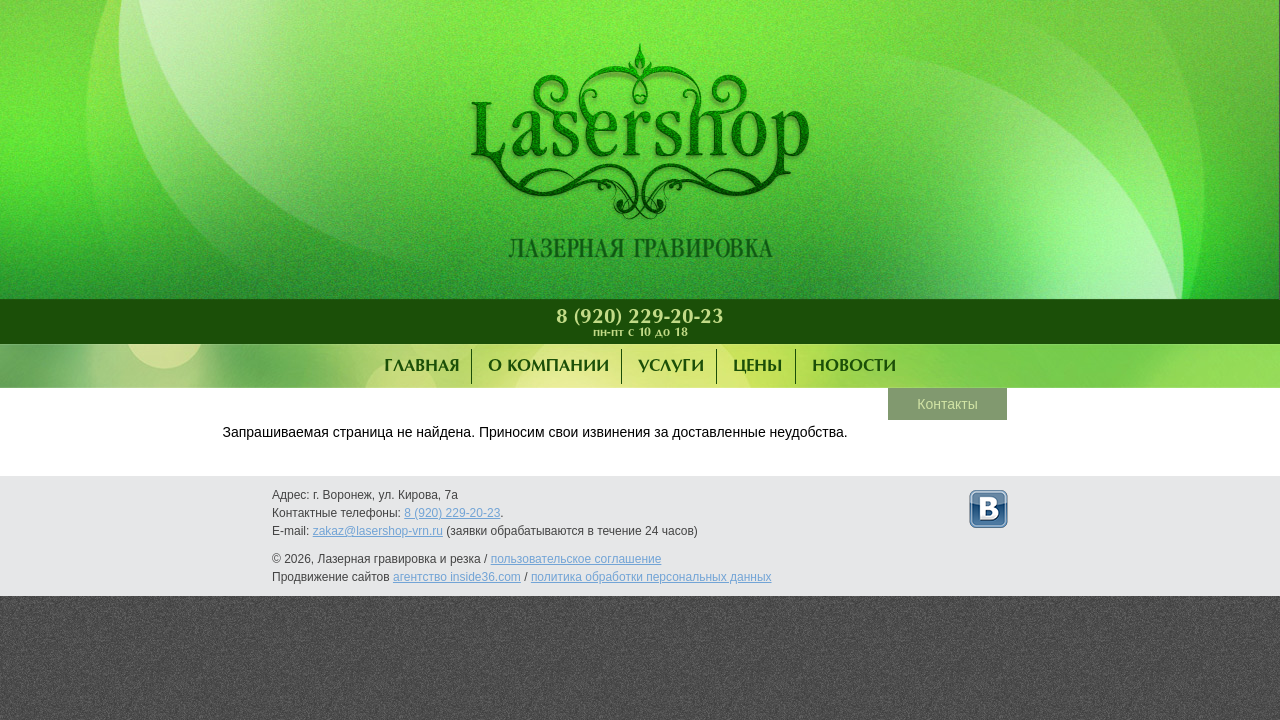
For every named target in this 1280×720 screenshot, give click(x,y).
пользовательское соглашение (576, 559)
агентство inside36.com (457, 577)
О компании (548, 366)
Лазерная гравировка (640, 155)
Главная (421, 366)
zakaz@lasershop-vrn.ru (378, 531)
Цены (758, 366)
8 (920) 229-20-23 (640, 317)
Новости (854, 366)
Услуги (671, 366)
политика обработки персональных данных (651, 577)
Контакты (947, 404)
